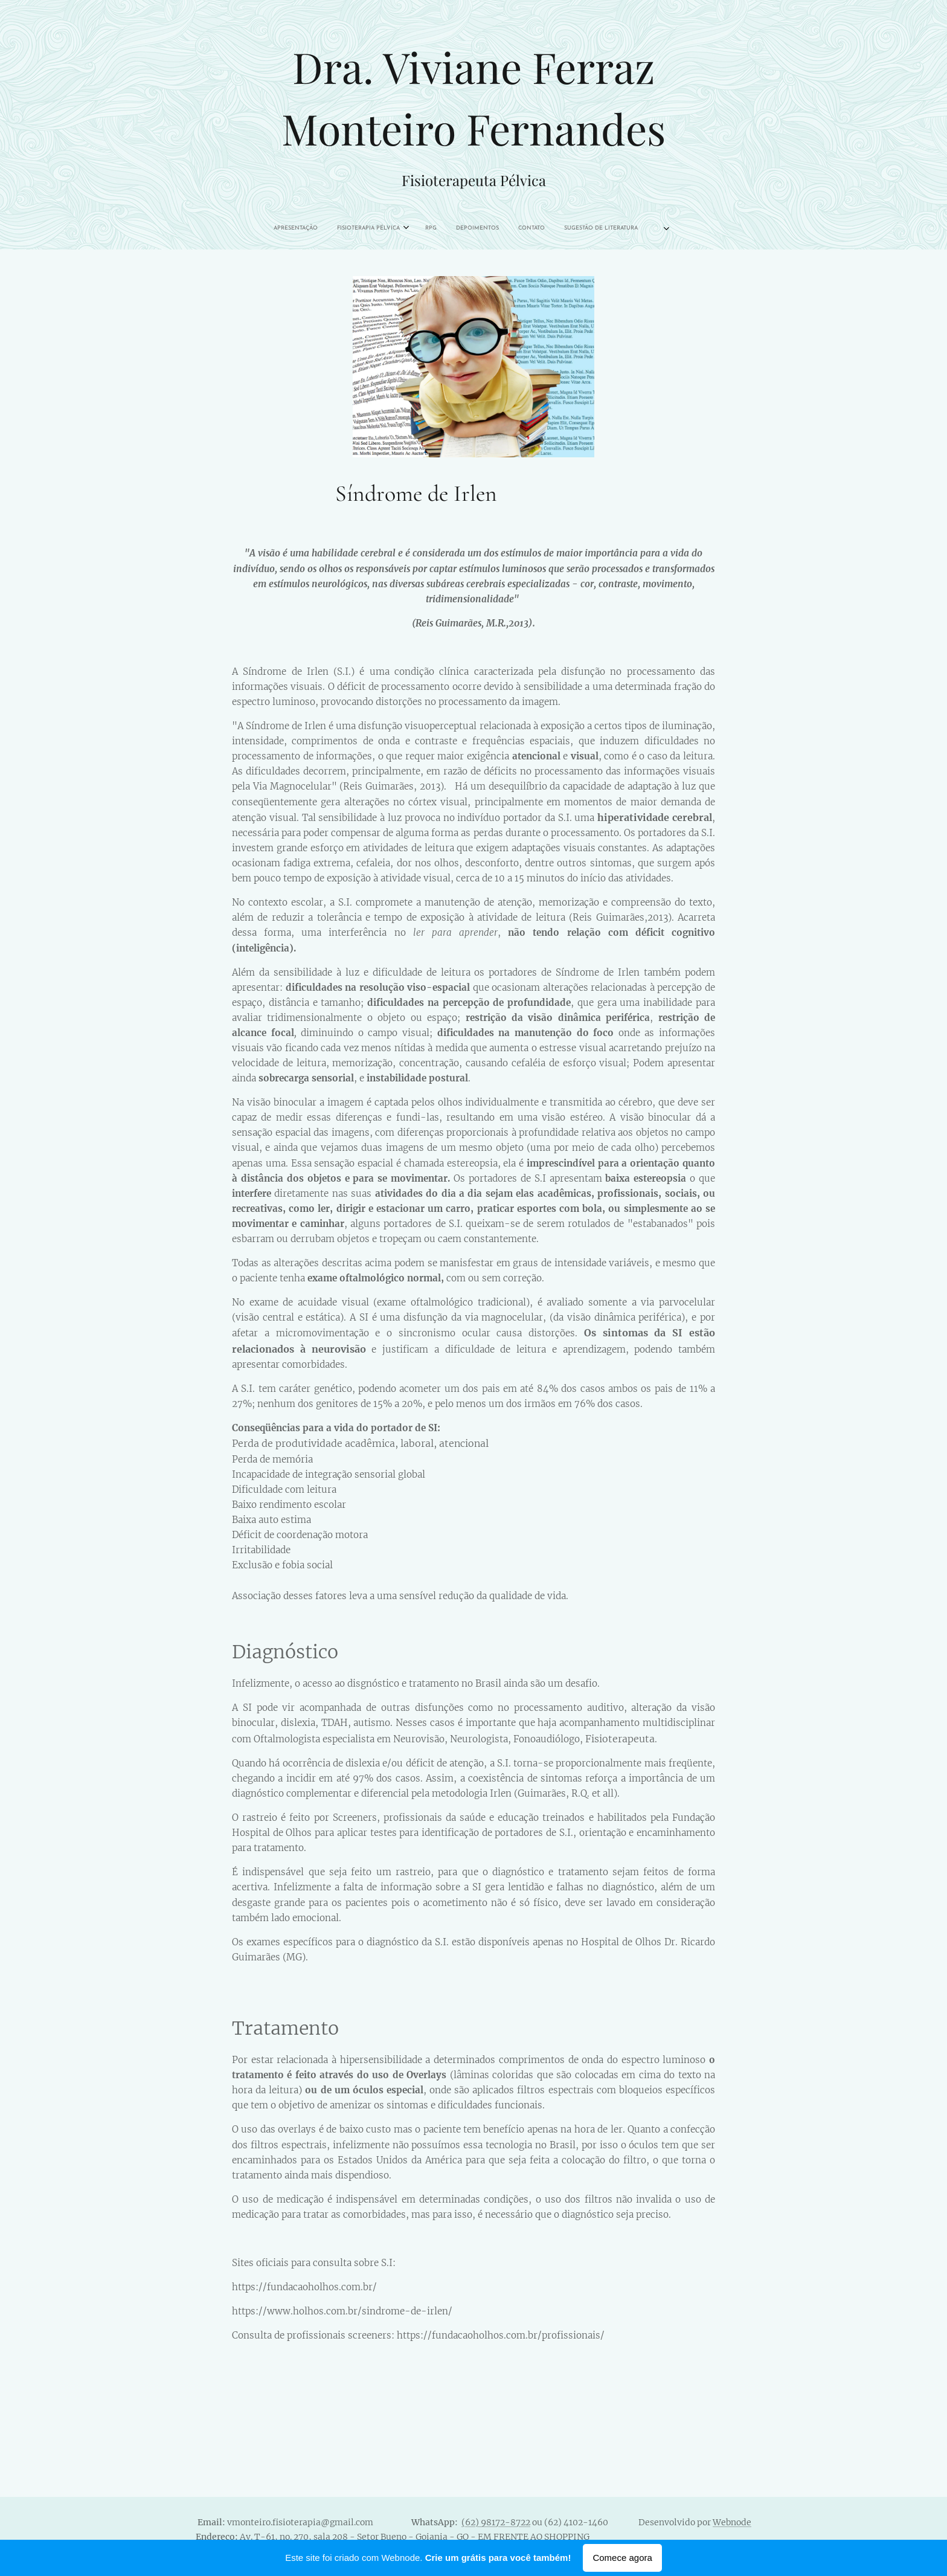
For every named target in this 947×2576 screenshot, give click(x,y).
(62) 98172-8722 (495, 2522)
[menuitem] (398, 228)
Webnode (732, 2522)
